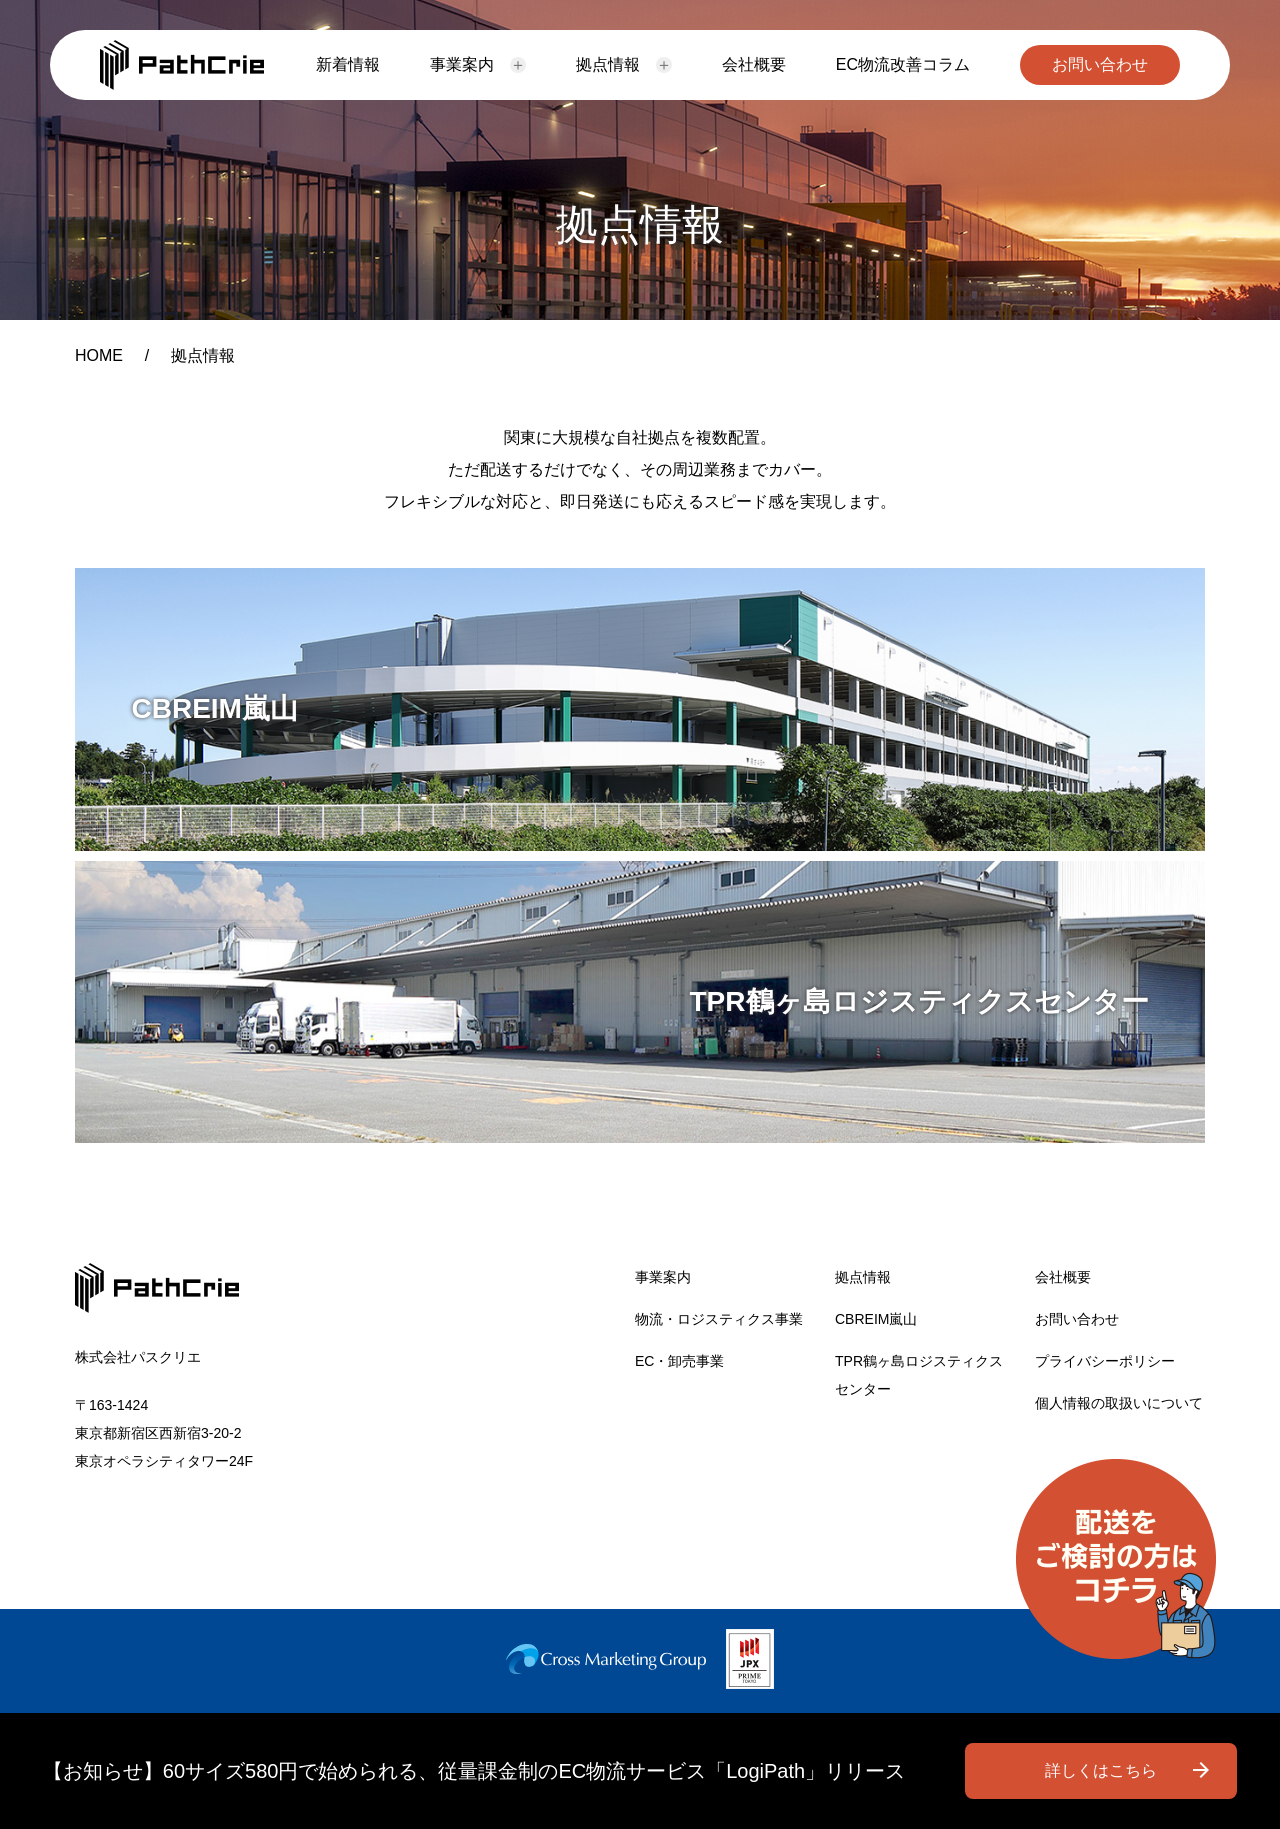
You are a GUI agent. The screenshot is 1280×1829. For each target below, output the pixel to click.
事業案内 (462, 64)
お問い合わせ (1100, 64)
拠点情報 (608, 64)
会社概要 (754, 64)
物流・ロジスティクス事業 (719, 1319)
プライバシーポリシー (1105, 1361)
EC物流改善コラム (903, 64)
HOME (99, 355)
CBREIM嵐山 (876, 1319)
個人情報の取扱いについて (1119, 1403)
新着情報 (348, 64)
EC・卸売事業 (679, 1361)
